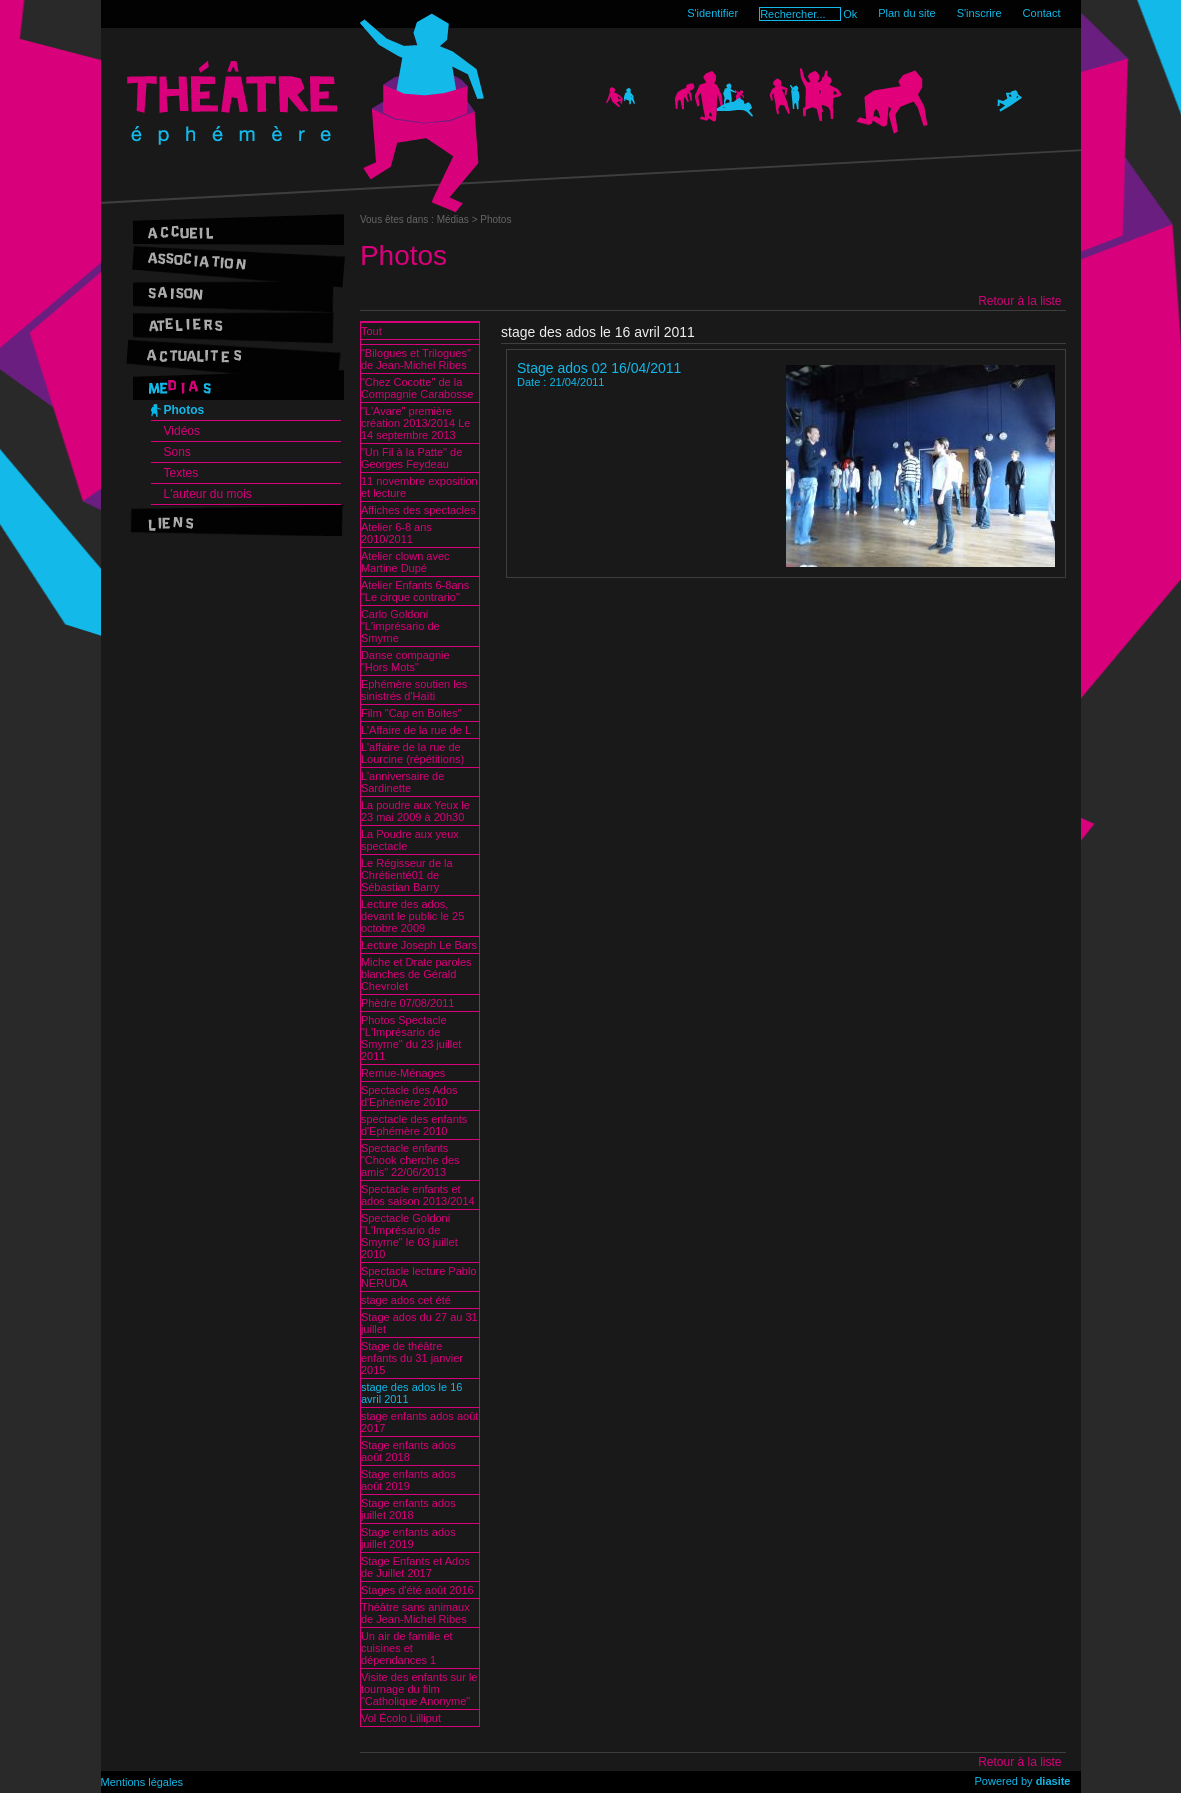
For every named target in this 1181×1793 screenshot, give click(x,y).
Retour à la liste (1019, 301)
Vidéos (182, 431)
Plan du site (906, 13)
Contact (1042, 13)
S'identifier (712, 13)
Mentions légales (142, 1782)
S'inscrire (979, 13)
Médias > (459, 219)
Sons (177, 452)
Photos (184, 410)
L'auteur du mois (208, 494)
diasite (1053, 1781)
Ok (850, 14)
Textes (181, 473)
